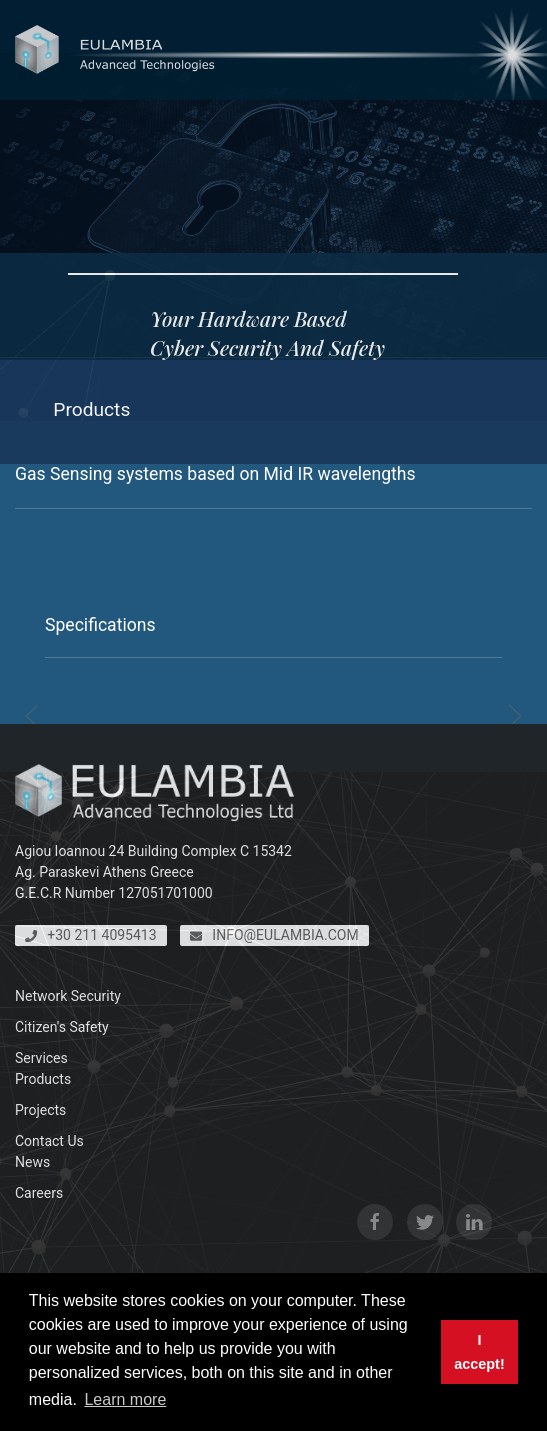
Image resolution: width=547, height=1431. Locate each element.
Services (41, 1058)
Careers (39, 1193)
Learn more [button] (125, 1399)
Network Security (68, 996)
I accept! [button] (479, 1352)
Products (43, 1079)
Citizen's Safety (62, 1027)
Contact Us (49, 1141)
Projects (40, 1110)
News (32, 1162)
